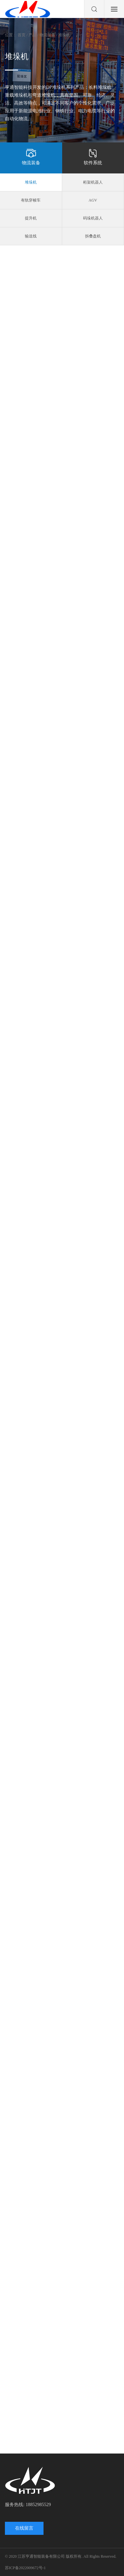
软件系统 (93, 157)
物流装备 (31, 157)
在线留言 (24, 2528)
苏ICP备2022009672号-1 (25, 2568)
